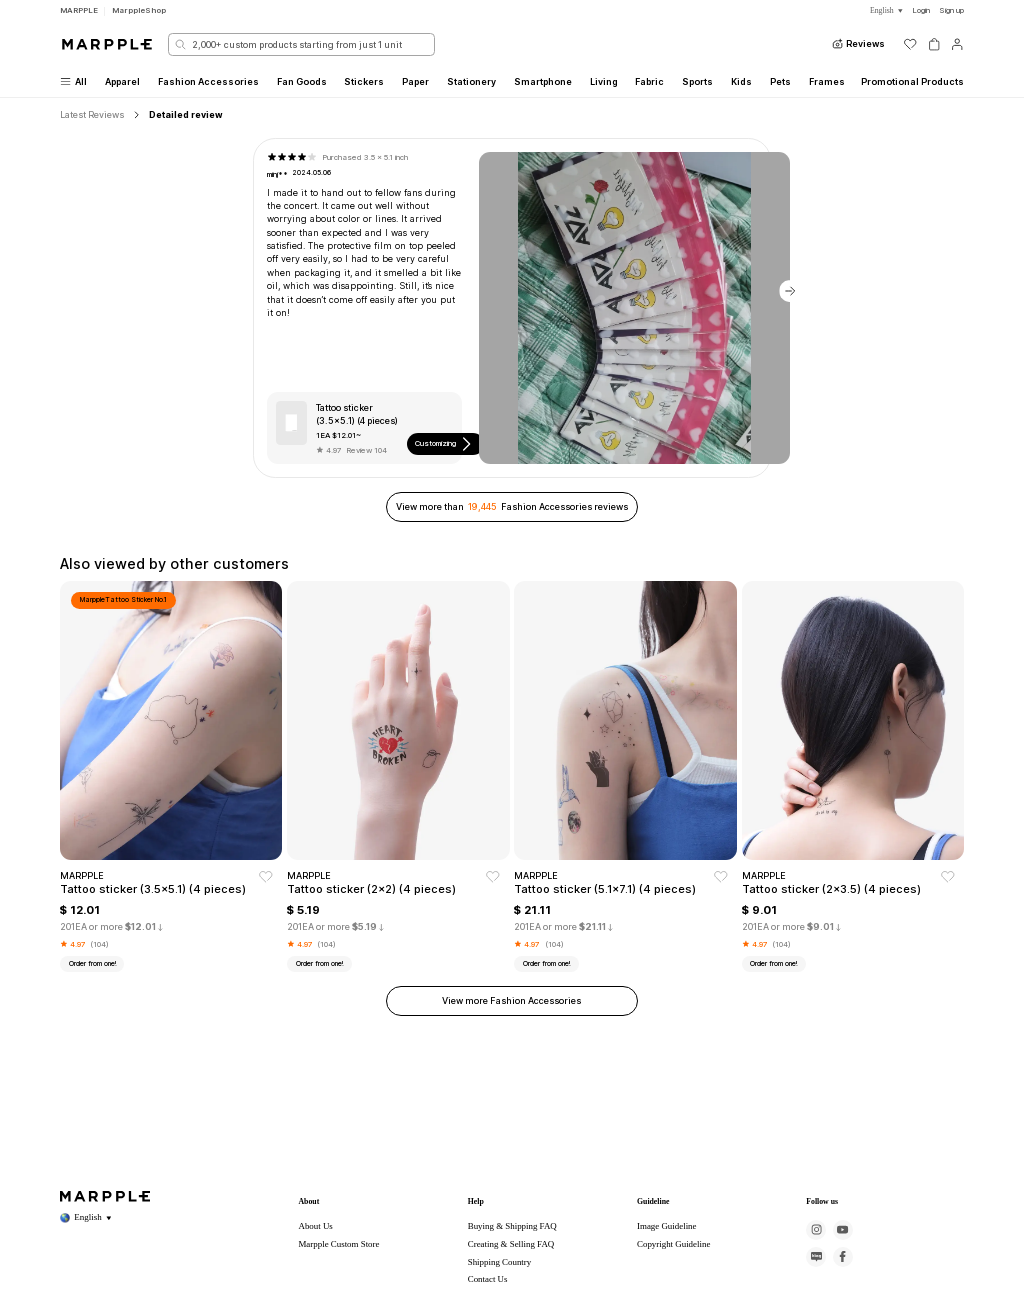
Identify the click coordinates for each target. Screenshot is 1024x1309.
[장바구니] (934, 44)
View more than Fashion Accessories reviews (512, 506)
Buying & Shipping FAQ (512, 1226)
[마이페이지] (957, 44)
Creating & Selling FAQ (511, 1244)
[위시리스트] (910, 44)
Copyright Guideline (673, 1244)
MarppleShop (139, 10)
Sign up (951, 10)
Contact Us (488, 1279)
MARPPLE (79, 10)
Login (921, 10)
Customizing (444, 444)
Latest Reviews (92, 114)
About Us (315, 1226)
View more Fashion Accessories (511, 1000)
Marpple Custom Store (338, 1244)
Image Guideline (667, 1226)
